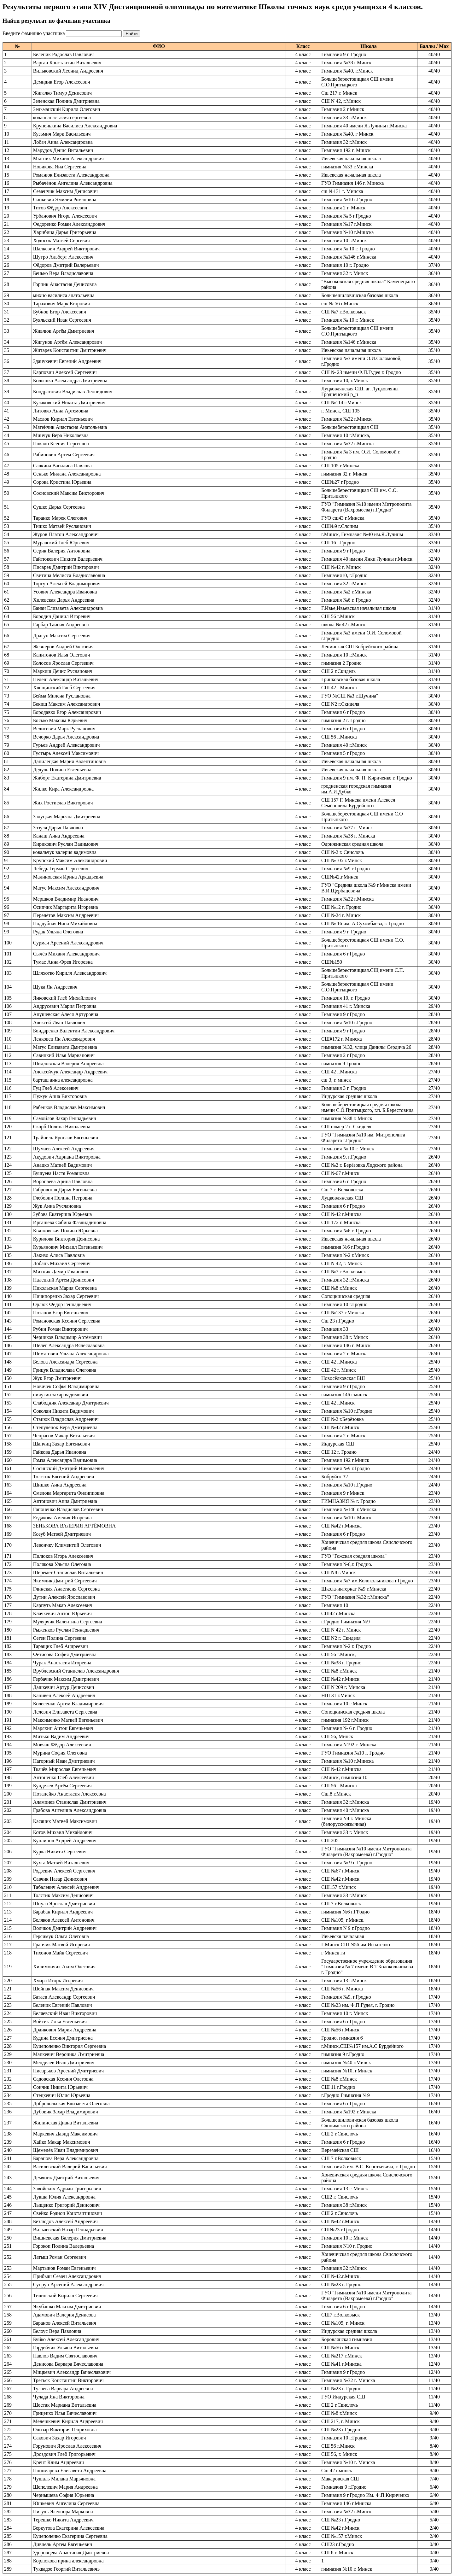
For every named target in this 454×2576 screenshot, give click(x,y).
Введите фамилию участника (34, 33)
